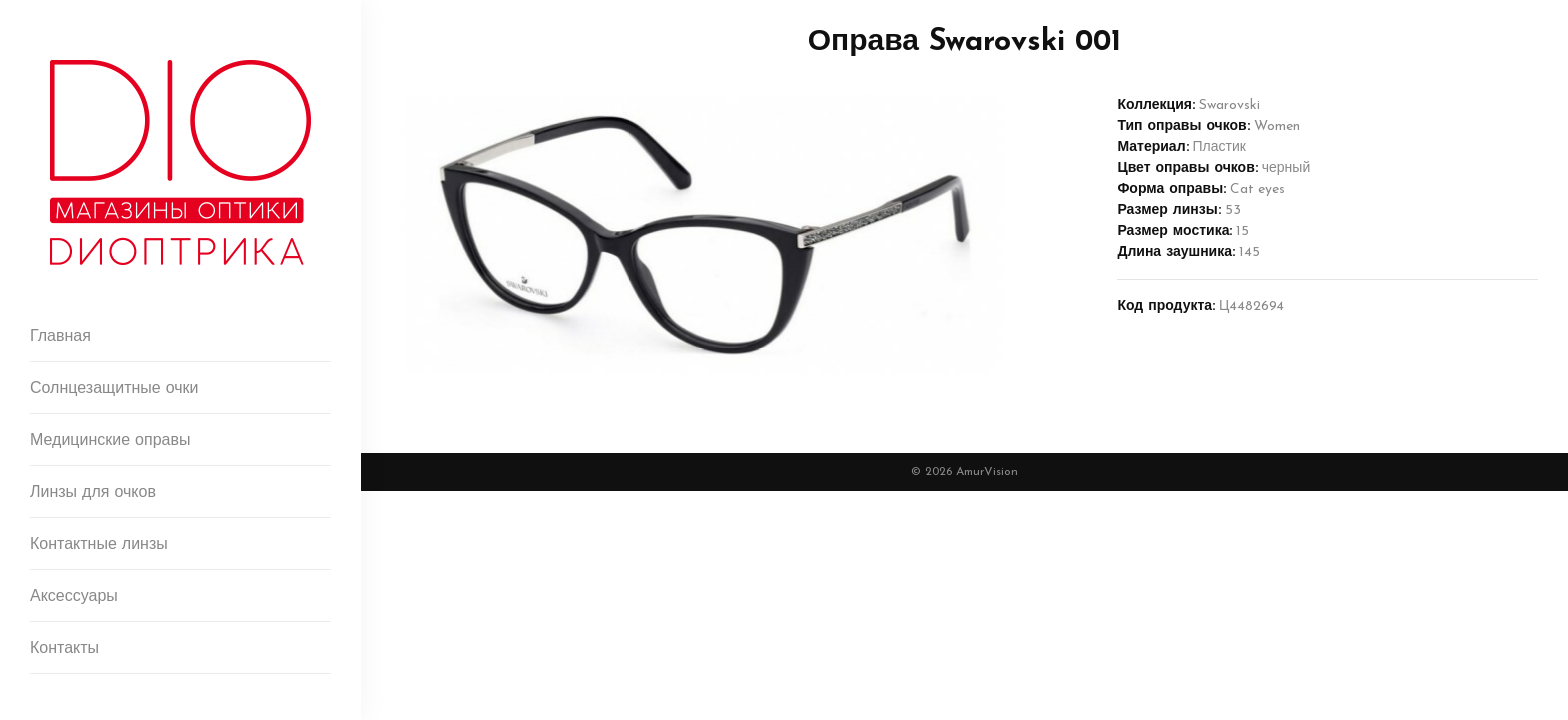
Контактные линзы (99, 545)
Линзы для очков (93, 493)
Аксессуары (74, 597)
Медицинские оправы (110, 441)
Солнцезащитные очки (114, 389)
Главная (60, 337)
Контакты (64, 649)
